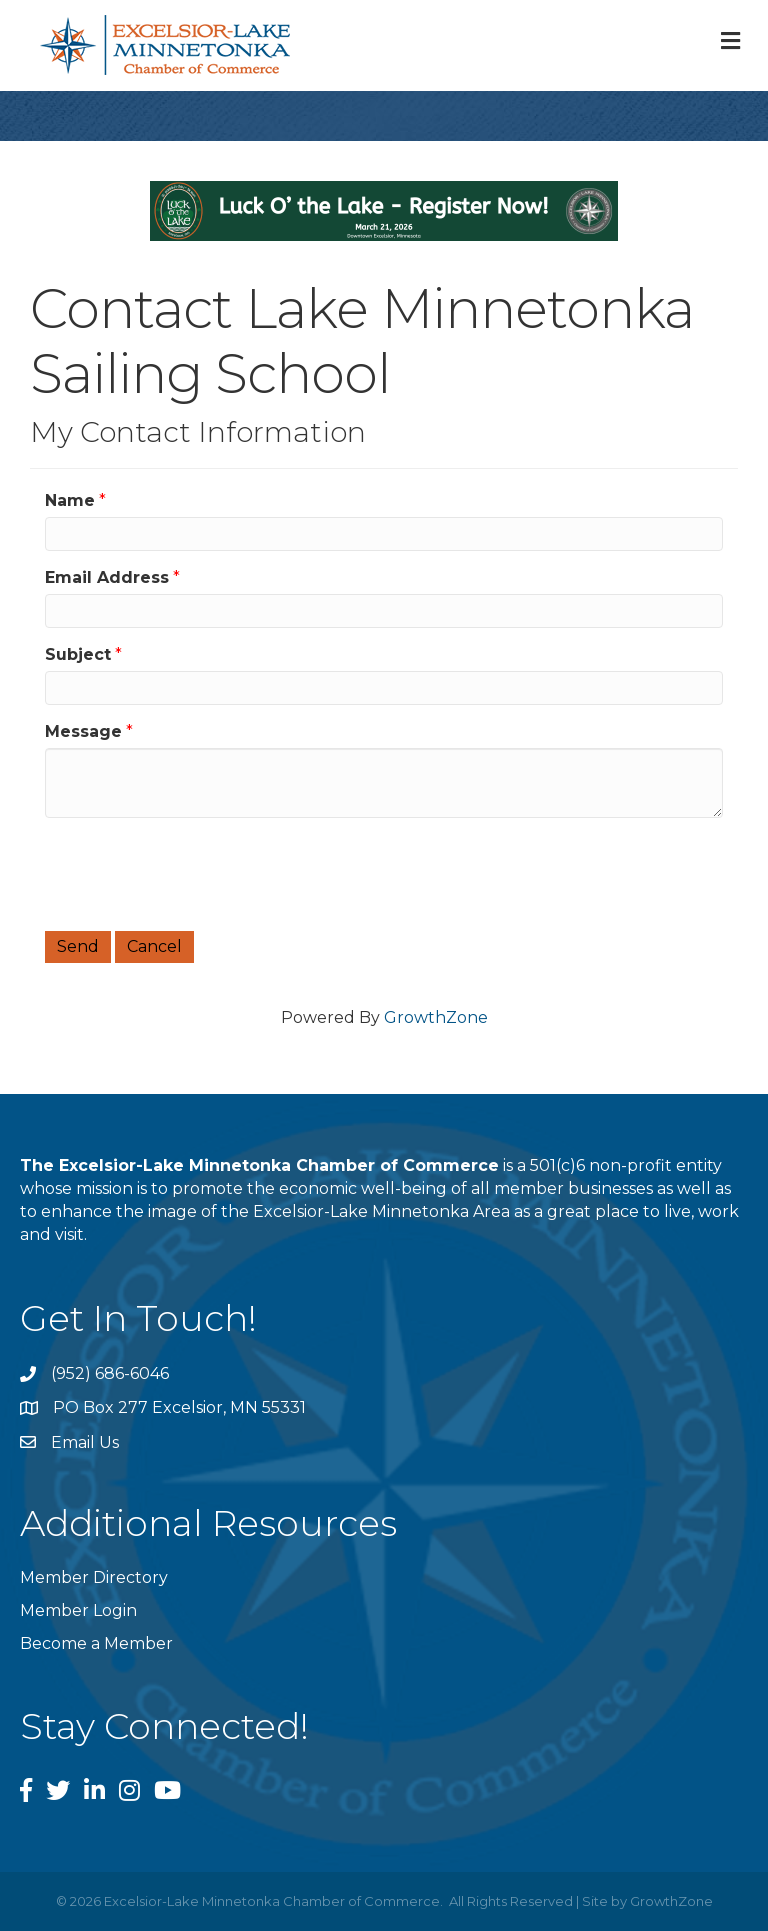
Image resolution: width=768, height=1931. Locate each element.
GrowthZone (436, 1017)
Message (83, 731)
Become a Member (96, 1643)
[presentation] (197, 872)
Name (70, 500)
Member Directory (94, 1577)
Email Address (107, 577)
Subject (78, 654)
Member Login (78, 1610)
